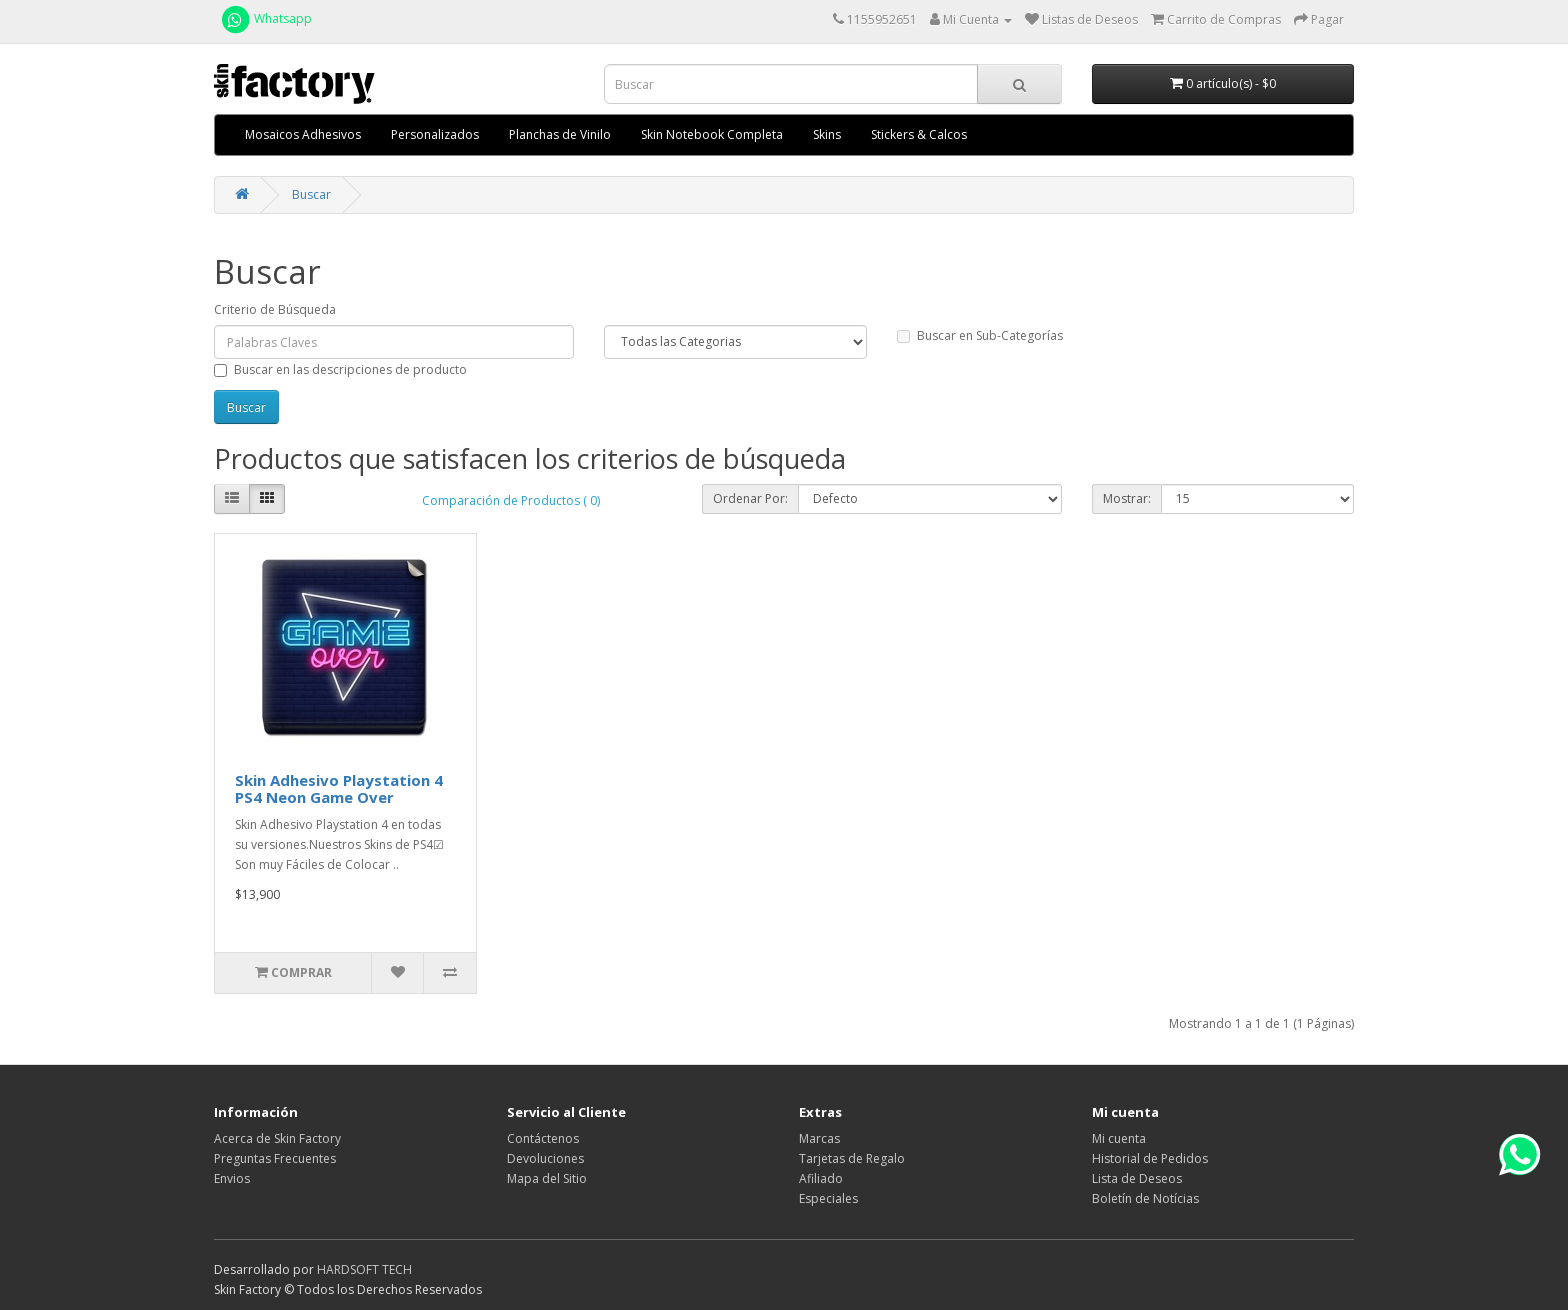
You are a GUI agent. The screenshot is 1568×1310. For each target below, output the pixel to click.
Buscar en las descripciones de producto (340, 369)
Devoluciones (545, 1158)
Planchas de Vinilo (560, 134)
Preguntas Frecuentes (275, 1158)
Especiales (828, 1198)
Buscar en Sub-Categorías (980, 335)
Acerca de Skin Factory (277, 1138)
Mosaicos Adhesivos (303, 134)
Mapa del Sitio (547, 1178)
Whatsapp (265, 18)
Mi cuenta (1119, 1138)
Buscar (311, 194)
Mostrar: (1127, 498)
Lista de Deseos (1137, 1178)
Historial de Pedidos (1150, 1158)
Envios (232, 1178)
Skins (827, 134)
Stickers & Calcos (919, 134)
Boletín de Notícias (1145, 1198)
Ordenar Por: (750, 498)
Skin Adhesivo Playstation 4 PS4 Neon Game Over (339, 788)
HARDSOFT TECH (364, 1269)
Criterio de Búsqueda (275, 309)
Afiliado (821, 1178)
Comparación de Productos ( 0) (511, 500)
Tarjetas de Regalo (852, 1158)
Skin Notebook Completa (712, 134)
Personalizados (435, 134)
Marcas (819, 1138)
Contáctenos (543, 1138)
